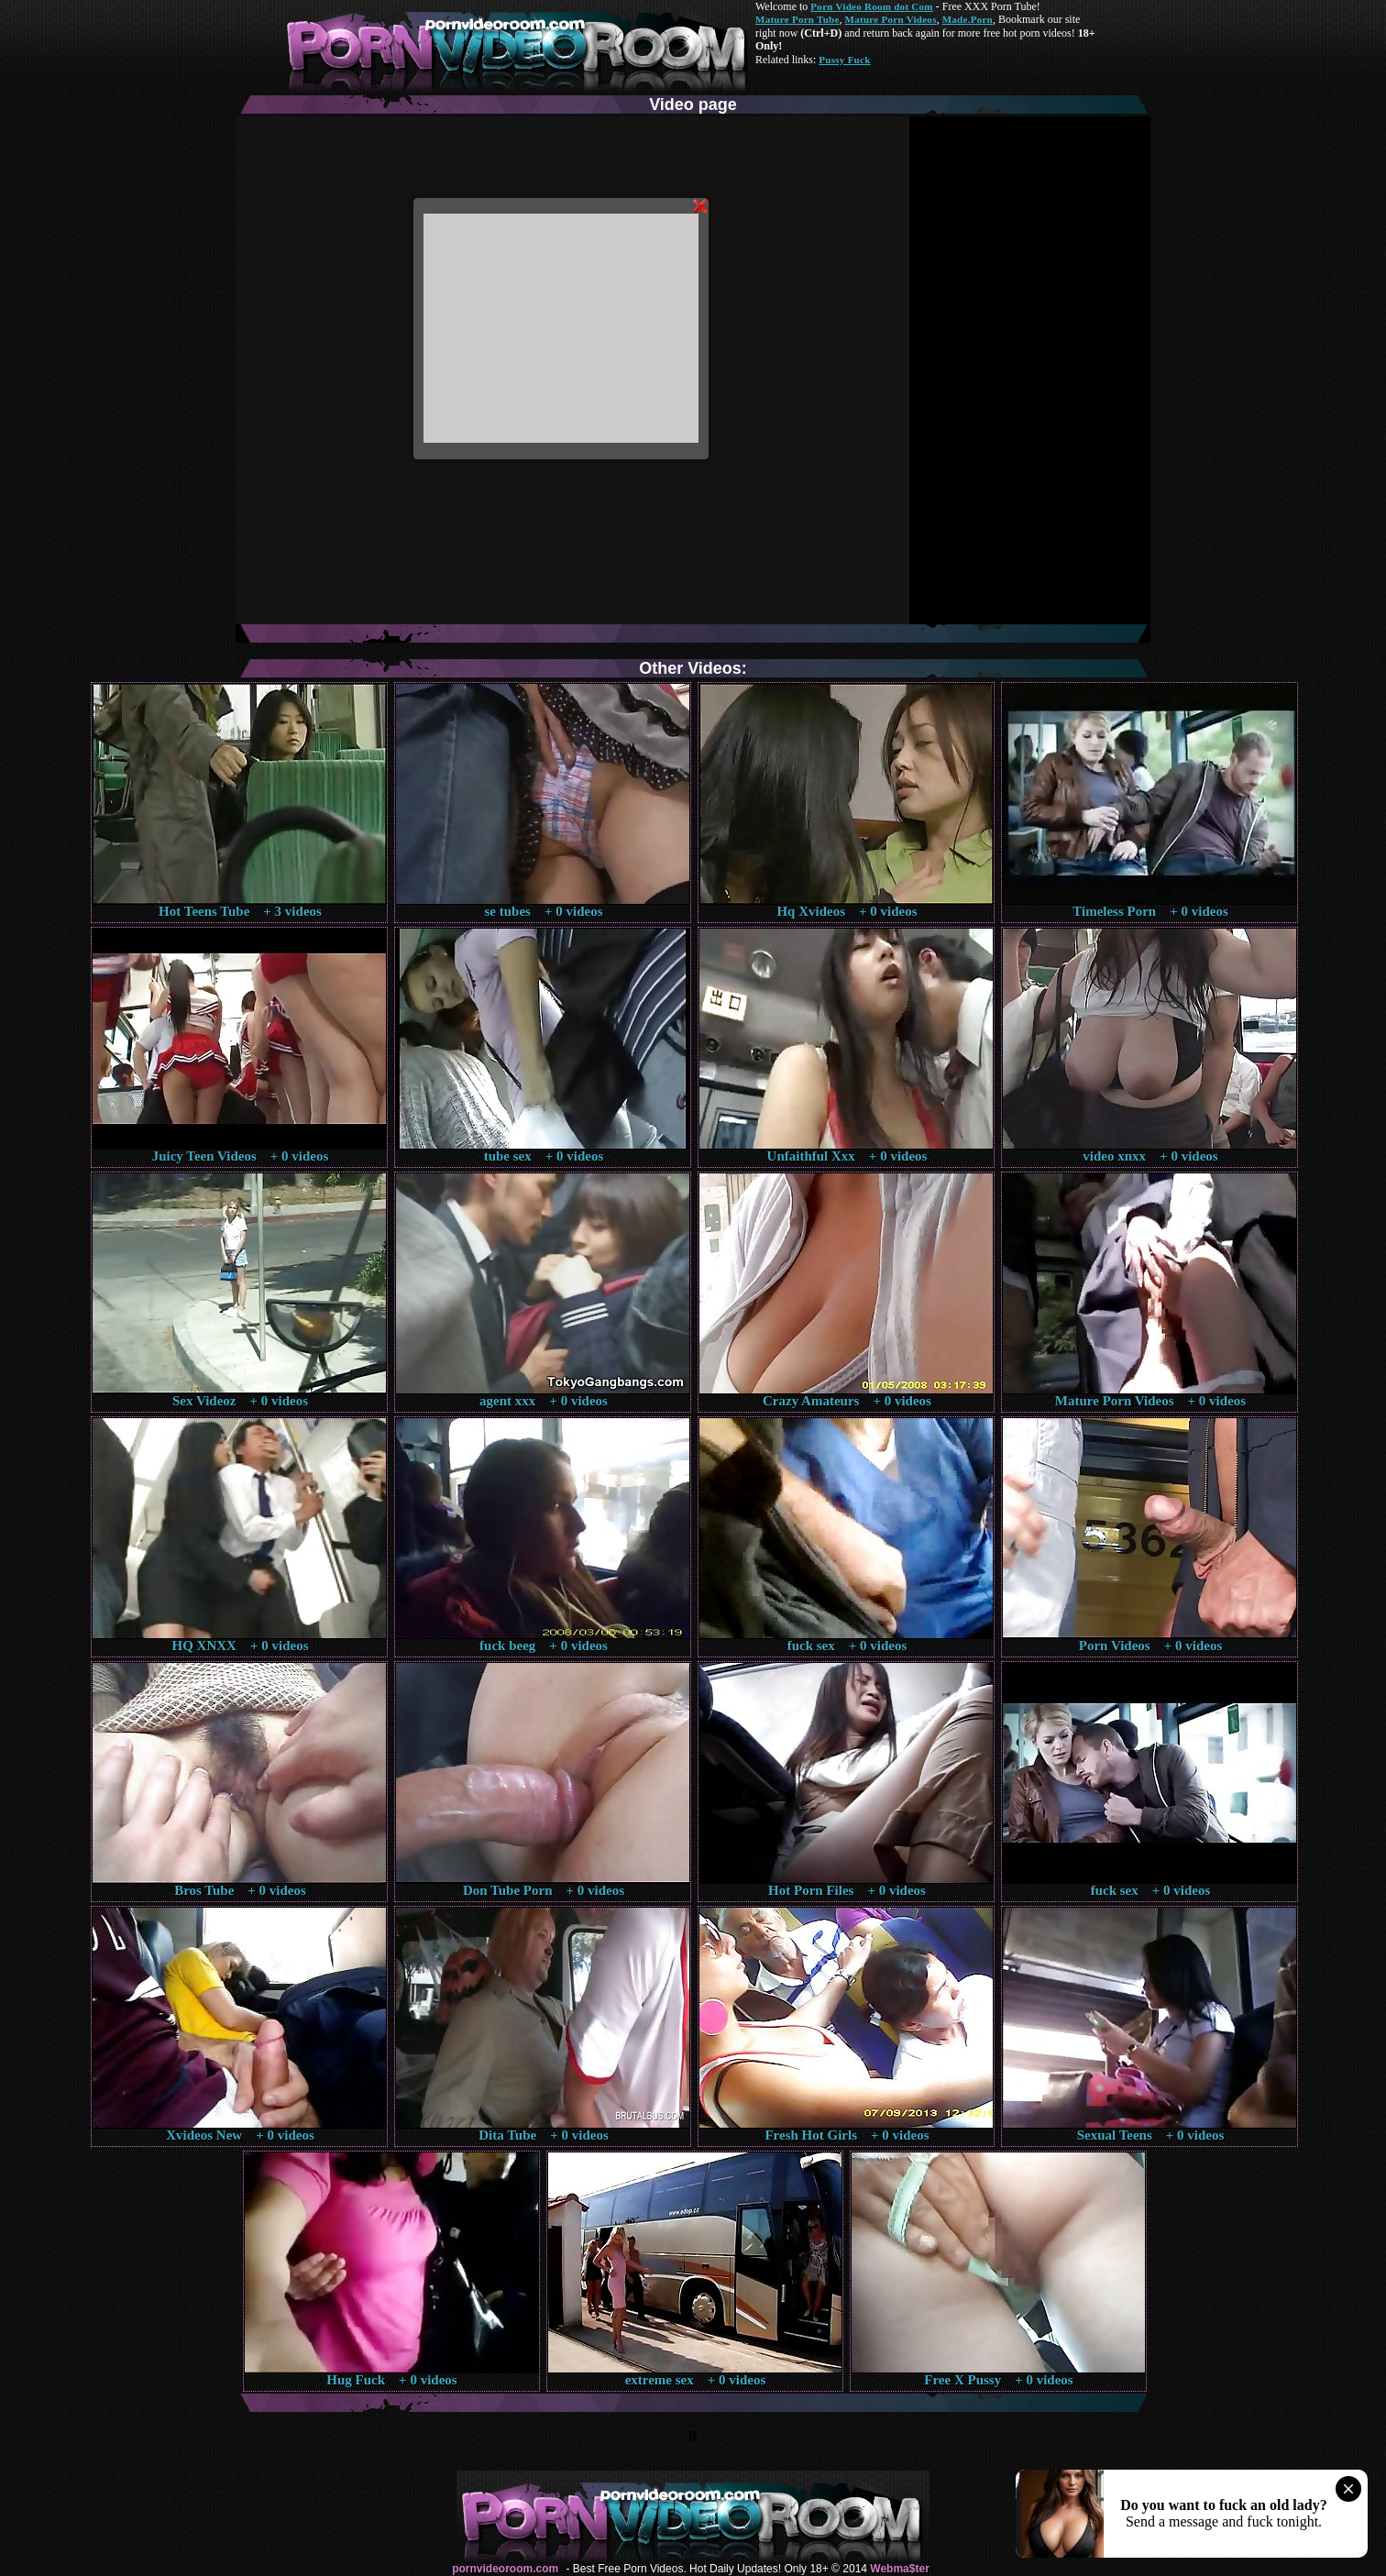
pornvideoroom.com (505, 2568)
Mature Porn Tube (797, 19)
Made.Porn (967, 19)
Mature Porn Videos (891, 19)
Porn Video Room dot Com (871, 6)
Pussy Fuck (844, 59)
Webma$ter (899, 2568)
